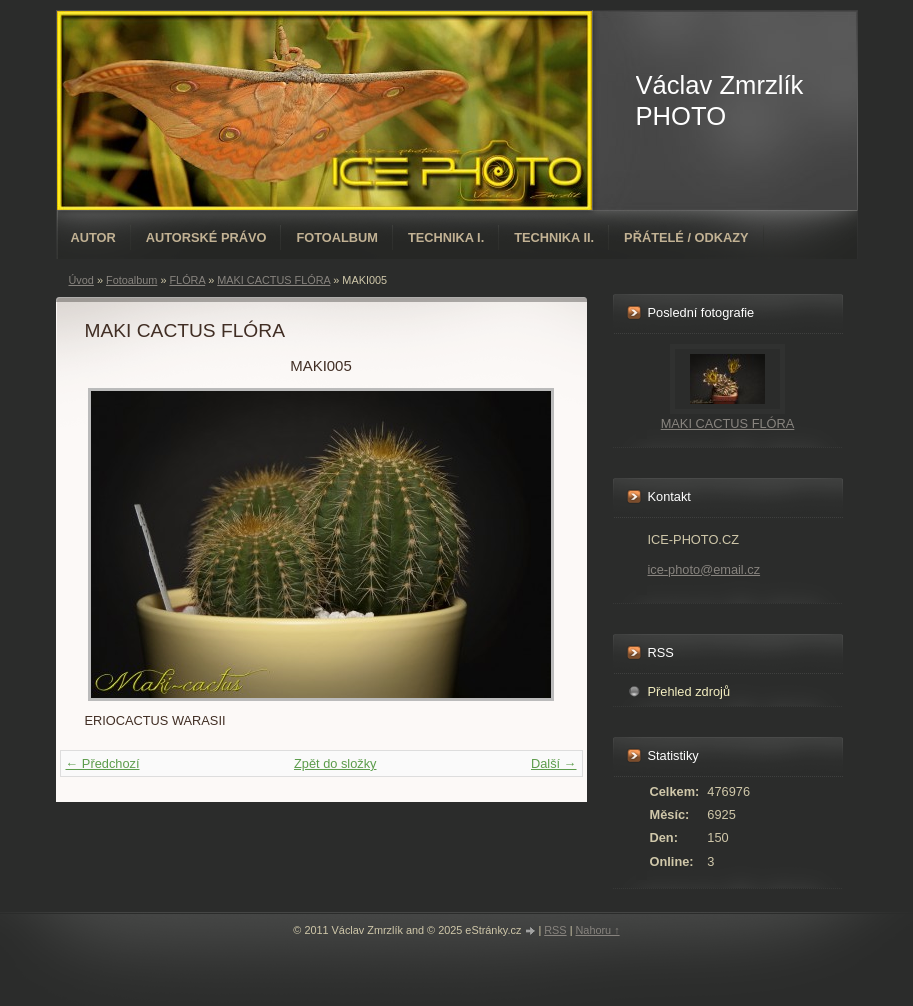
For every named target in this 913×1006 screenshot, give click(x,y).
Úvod (81, 280)
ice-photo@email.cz (704, 569)
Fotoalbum (337, 237)
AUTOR (93, 237)
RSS (555, 930)
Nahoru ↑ (597, 930)
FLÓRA (187, 280)
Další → (554, 763)
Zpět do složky (335, 763)
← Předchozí (103, 763)
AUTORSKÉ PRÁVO (206, 237)
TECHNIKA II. (554, 237)
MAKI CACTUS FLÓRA (728, 423)
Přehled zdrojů (689, 691)
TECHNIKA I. (446, 237)
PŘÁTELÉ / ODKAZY (686, 237)
